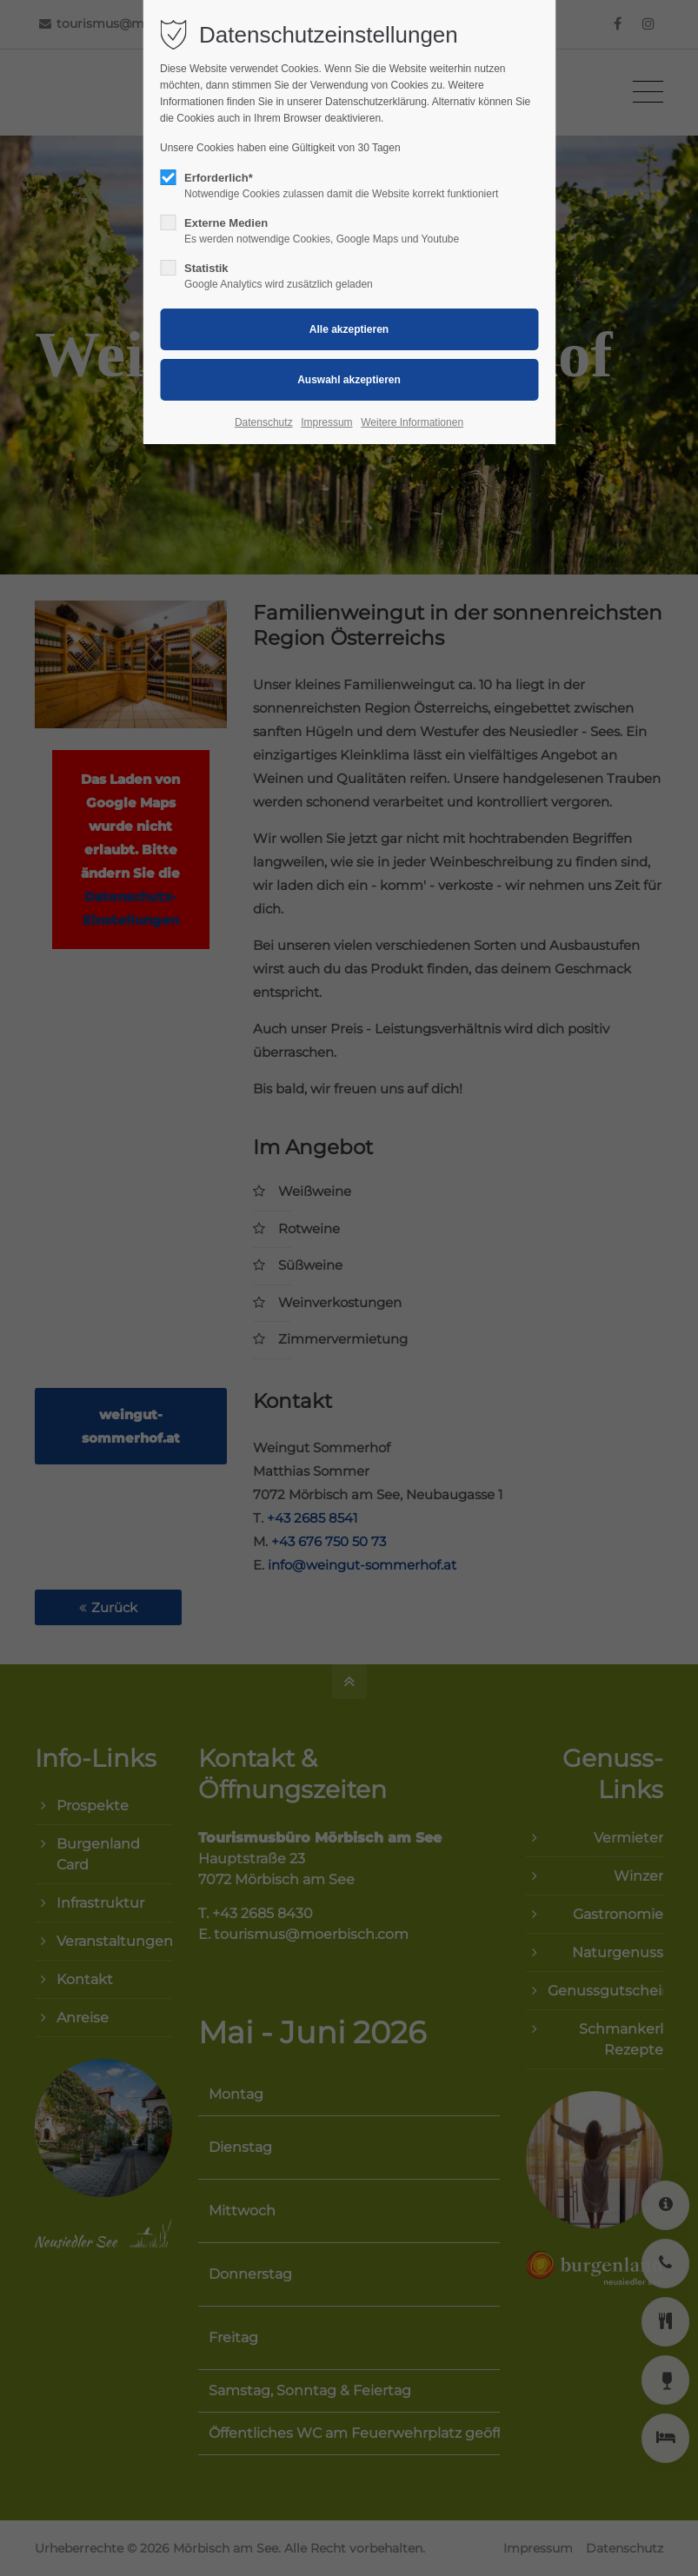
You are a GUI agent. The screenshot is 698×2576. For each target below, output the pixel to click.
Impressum (326, 422)
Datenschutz (264, 422)
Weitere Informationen (412, 422)
